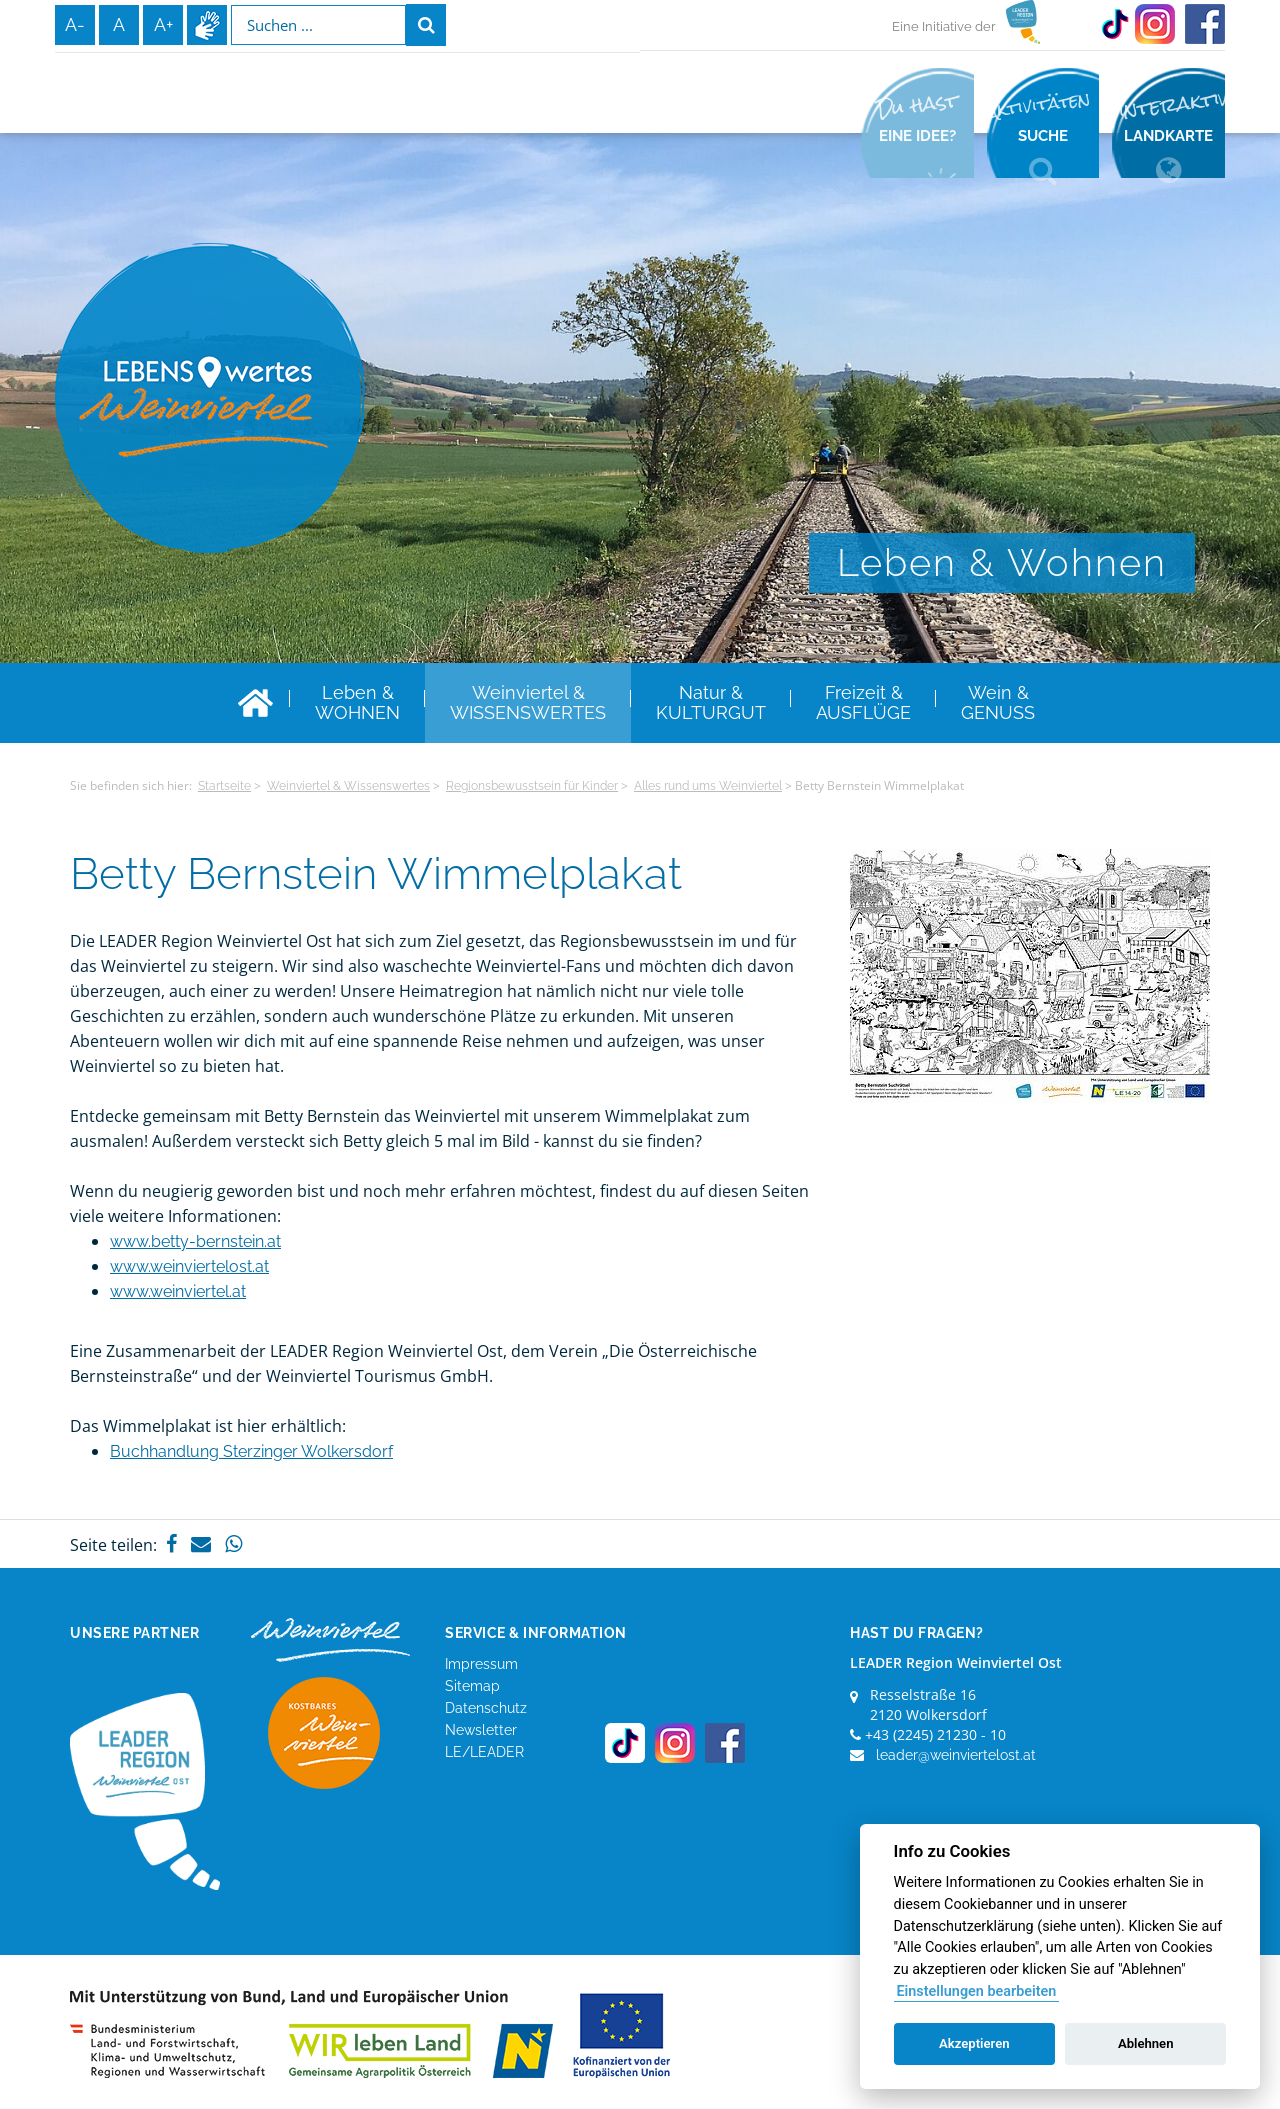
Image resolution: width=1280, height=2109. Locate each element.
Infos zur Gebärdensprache (207, 25)
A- (75, 24)
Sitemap (472, 1686)
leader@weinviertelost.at (956, 1755)
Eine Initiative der (944, 26)
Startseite (224, 786)
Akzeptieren (974, 2043)
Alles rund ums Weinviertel (708, 786)
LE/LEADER (484, 1752)
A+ (163, 24)
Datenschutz (486, 1708)
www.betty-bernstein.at (195, 1241)
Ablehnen (1146, 2043)
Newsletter (481, 1730)
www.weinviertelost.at (189, 1266)
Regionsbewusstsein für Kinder (532, 786)
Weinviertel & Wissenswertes (348, 786)
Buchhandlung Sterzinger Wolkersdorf (251, 1451)
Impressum (481, 1664)
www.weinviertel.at (178, 1291)
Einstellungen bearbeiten (976, 1991)
